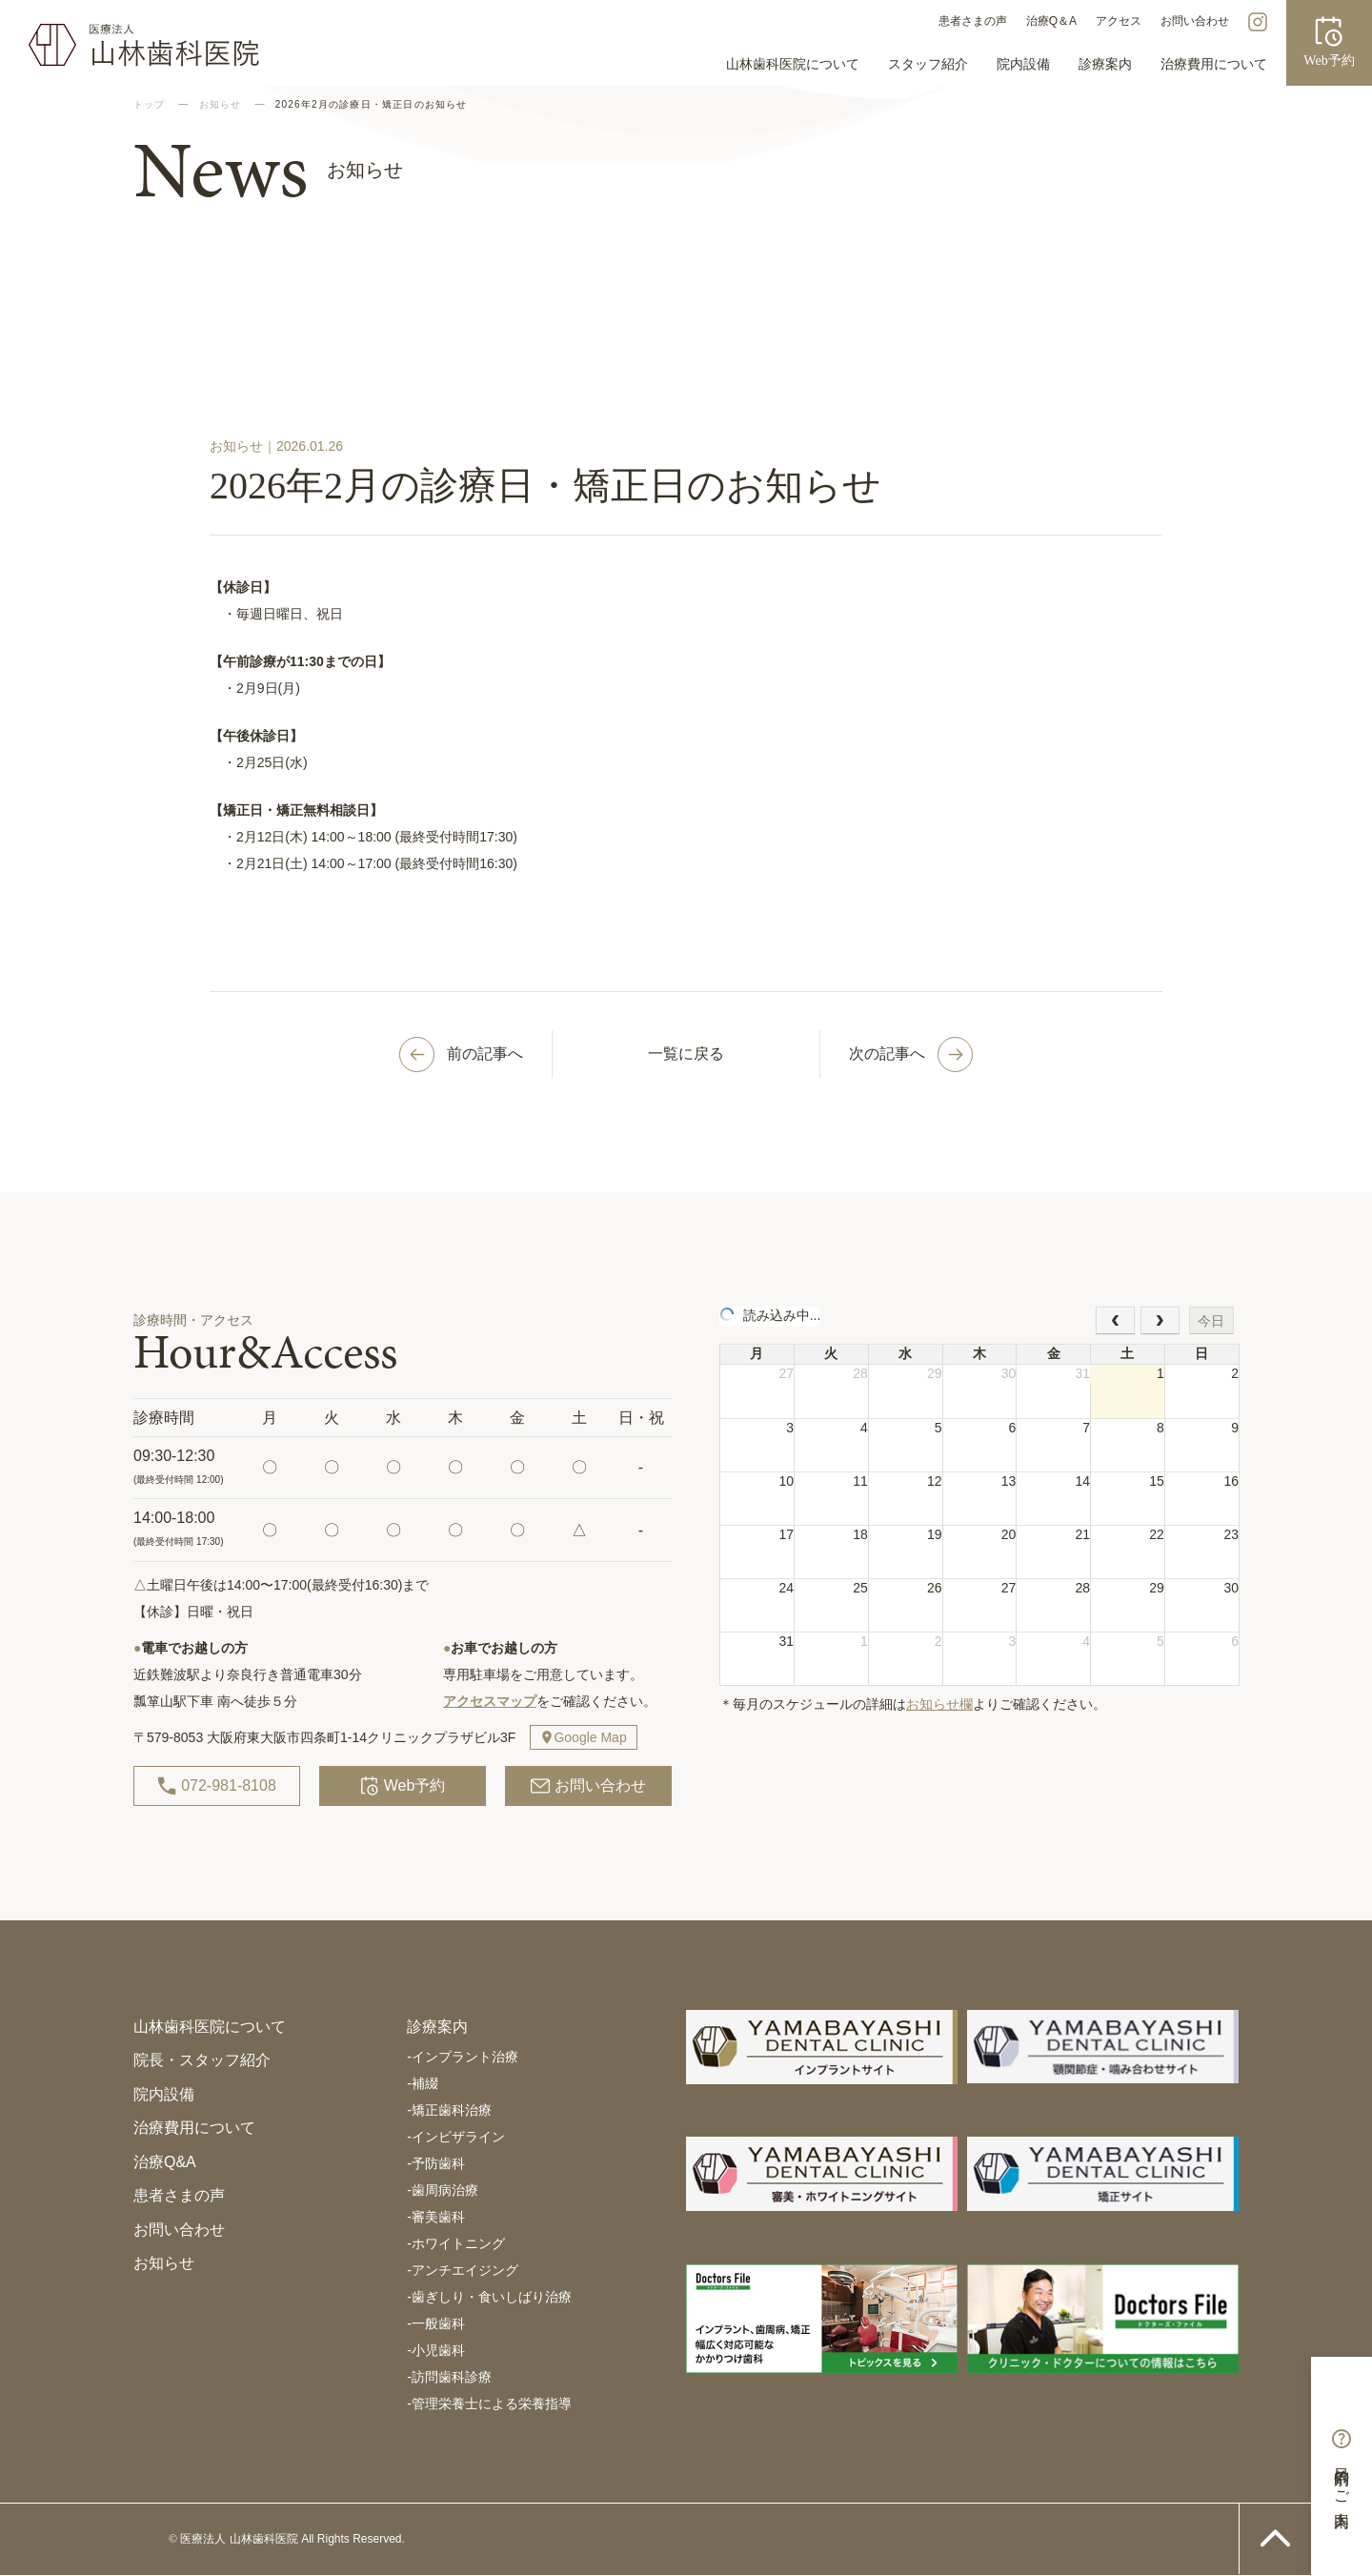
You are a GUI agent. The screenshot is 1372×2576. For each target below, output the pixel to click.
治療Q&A (164, 2162)
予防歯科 (436, 2163)
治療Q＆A (1051, 21)
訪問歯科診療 (449, 2376)
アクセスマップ (489, 1701)
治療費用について (1213, 63)
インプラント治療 (462, 2056)
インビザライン (456, 2136)
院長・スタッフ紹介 (202, 2060)
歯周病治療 (442, 2190)
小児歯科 (436, 2350)
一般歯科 (436, 2323)
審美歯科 (436, 2216)
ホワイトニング (456, 2243)
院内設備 (1023, 63)
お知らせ (163, 2263)
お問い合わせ (1194, 21)
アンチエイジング (462, 2270)
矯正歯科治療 (449, 2110)
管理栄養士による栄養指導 (489, 2403)
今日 (1211, 1321)
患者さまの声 (972, 21)
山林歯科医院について (792, 63)
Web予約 (403, 1785)
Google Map (590, 1737)
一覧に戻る (686, 1053)
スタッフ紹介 (928, 63)
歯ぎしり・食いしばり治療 (489, 2296)
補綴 (422, 2083)
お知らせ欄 (939, 1704)
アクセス (1118, 21)
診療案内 (1105, 63)
